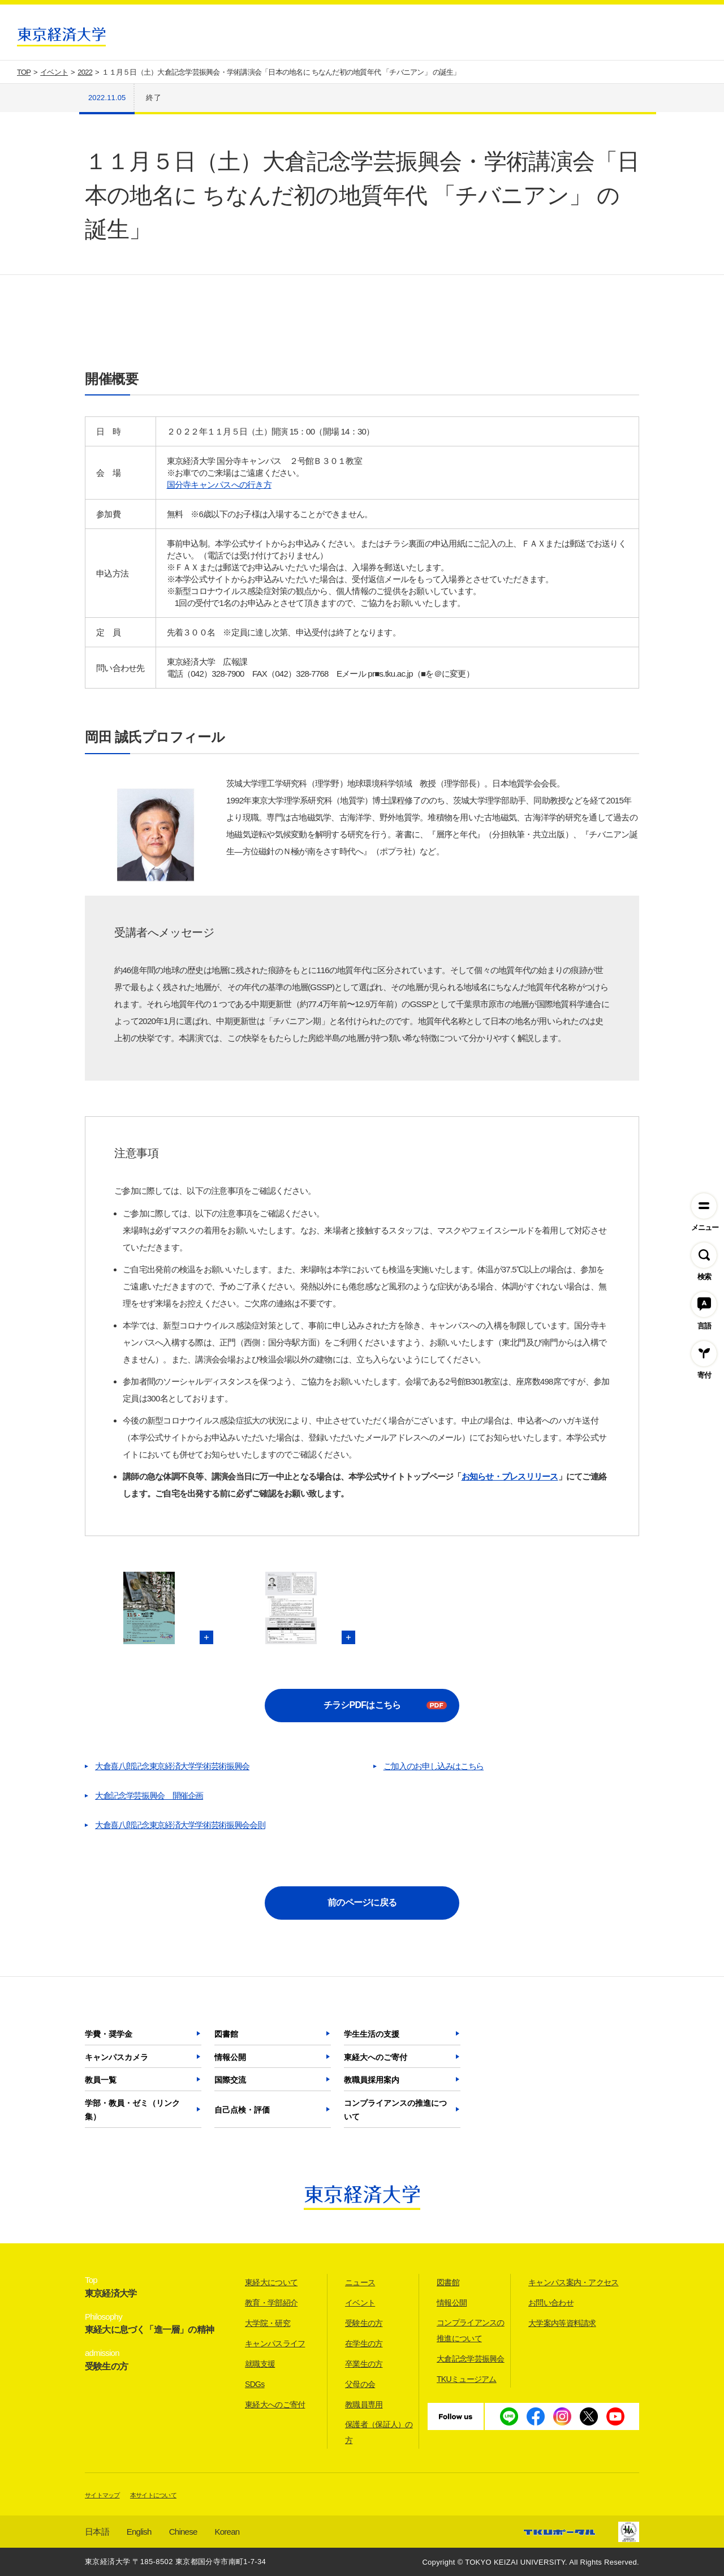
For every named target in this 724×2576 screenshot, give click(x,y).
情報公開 (230, 2057)
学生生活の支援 (371, 2034)
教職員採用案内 (371, 2079)
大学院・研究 (267, 2323)
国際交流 (230, 2079)
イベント (360, 2302)
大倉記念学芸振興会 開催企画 (149, 1795)
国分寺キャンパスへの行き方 (219, 484)
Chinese (183, 2531)
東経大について (271, 2282)
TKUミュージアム (467, 2379)
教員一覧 (101, 2079)
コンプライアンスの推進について (395, 2109)
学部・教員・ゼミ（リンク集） (132, 2109)
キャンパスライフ (275, 2343)
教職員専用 (364, 2404)
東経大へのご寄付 (375, 2057)
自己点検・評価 (242, 2109)
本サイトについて (153, 2495)
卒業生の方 (364, 2363)
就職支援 (260, 2363)
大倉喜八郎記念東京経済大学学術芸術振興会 (172, 1766)
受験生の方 (364, 2323)
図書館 (226, 2034)
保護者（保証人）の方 (379, 2432)
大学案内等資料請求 (562, 2323)
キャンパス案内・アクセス (573, 2282)
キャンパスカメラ (116, 2057)
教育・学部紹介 (271, 2302)
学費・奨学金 (108, 2034)
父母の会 (360, 2384)
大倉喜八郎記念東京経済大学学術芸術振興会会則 (180, 1825)
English (139, 2531)
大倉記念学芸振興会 (471, 2358)
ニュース (360, 2282)
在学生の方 (364, 2343)
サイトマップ (102, 2495)
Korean (227, 2531)
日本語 (97, 2531)
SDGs (255, 2384)
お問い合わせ (551, 2302)
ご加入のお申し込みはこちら (433, 1766)
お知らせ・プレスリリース (510, 1476)
